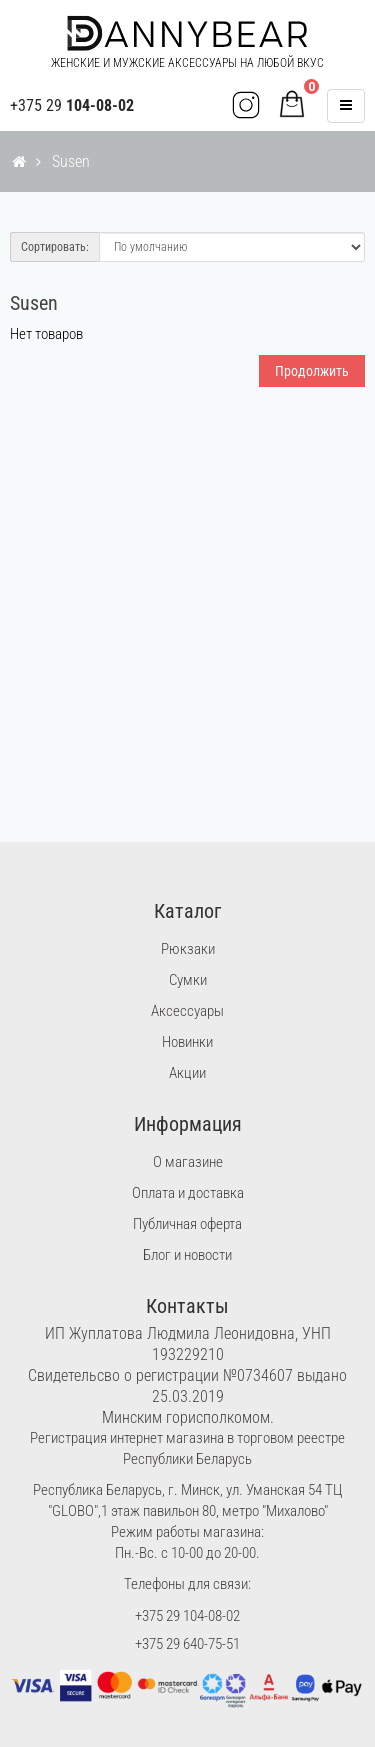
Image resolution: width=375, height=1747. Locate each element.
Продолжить (312, 371)
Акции (187, 1073)
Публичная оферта (187, 1224)
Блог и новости (187, 1255)
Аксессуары (187, 1011)
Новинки (187, 1042)
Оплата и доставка (188, 1193)
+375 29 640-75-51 (187, 1644)
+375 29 (72, 105)
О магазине (188, 1162)
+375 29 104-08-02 (187, 1616)
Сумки (188, 980)
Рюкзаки (188, 949)
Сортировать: (55, 247)
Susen (71, 161)
